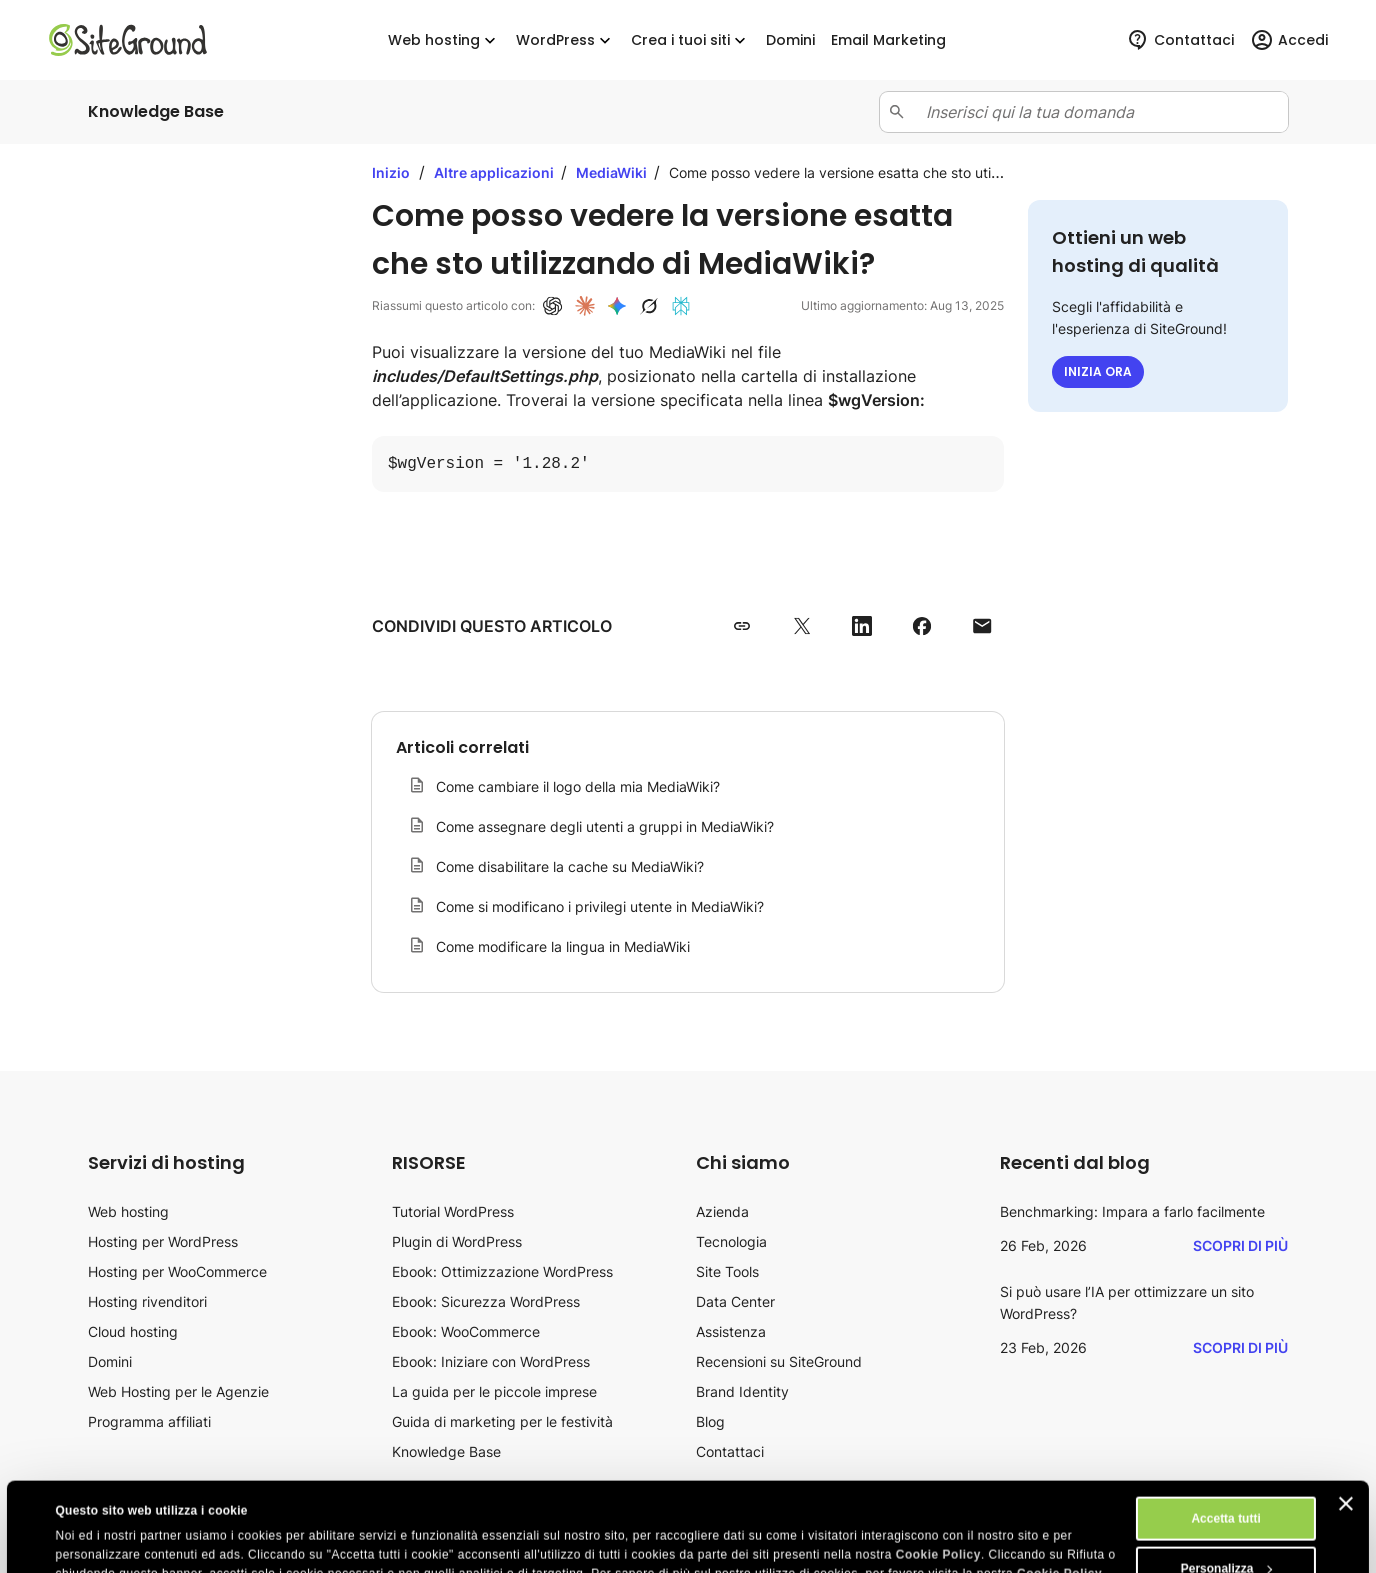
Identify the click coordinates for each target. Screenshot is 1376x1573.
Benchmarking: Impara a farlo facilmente (1132, 1211)
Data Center (735, 1301)
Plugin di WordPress (457, 1241)
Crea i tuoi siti (690, 40)
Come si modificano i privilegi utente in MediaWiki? (600, 906)
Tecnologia (731, 1241)
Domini (110, 1361)
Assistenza (731, 1331)
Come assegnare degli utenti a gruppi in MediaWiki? (605, 826)
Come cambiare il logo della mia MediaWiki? (578, 786)
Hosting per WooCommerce (177, 1271)
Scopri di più (1240, 1245)
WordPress (565, 40)
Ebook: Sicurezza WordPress (486, 1301)
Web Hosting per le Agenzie (178, 1391)
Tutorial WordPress (453, 1211)
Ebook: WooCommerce (466, 1331)
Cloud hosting (133, 1331)
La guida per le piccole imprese (494, 1391)
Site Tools (727, 1271)
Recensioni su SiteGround (779, 1361)
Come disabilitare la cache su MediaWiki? (570, 866)
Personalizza (1227, 1485)
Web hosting (444, 40)
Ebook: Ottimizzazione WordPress (502, 1271)
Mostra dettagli (98, 1540)
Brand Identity (742, 1391)
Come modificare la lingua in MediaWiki (563, 946)
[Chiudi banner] (1346, 1420)
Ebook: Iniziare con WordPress (491, 1361)
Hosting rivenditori (147, 1301)
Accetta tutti (1225, 1435)
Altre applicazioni (495, 172)
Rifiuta (1225, 1535)
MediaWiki (613, 172)
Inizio (391, 172)
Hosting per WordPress (163, 1241)
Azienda (722, 1211)
